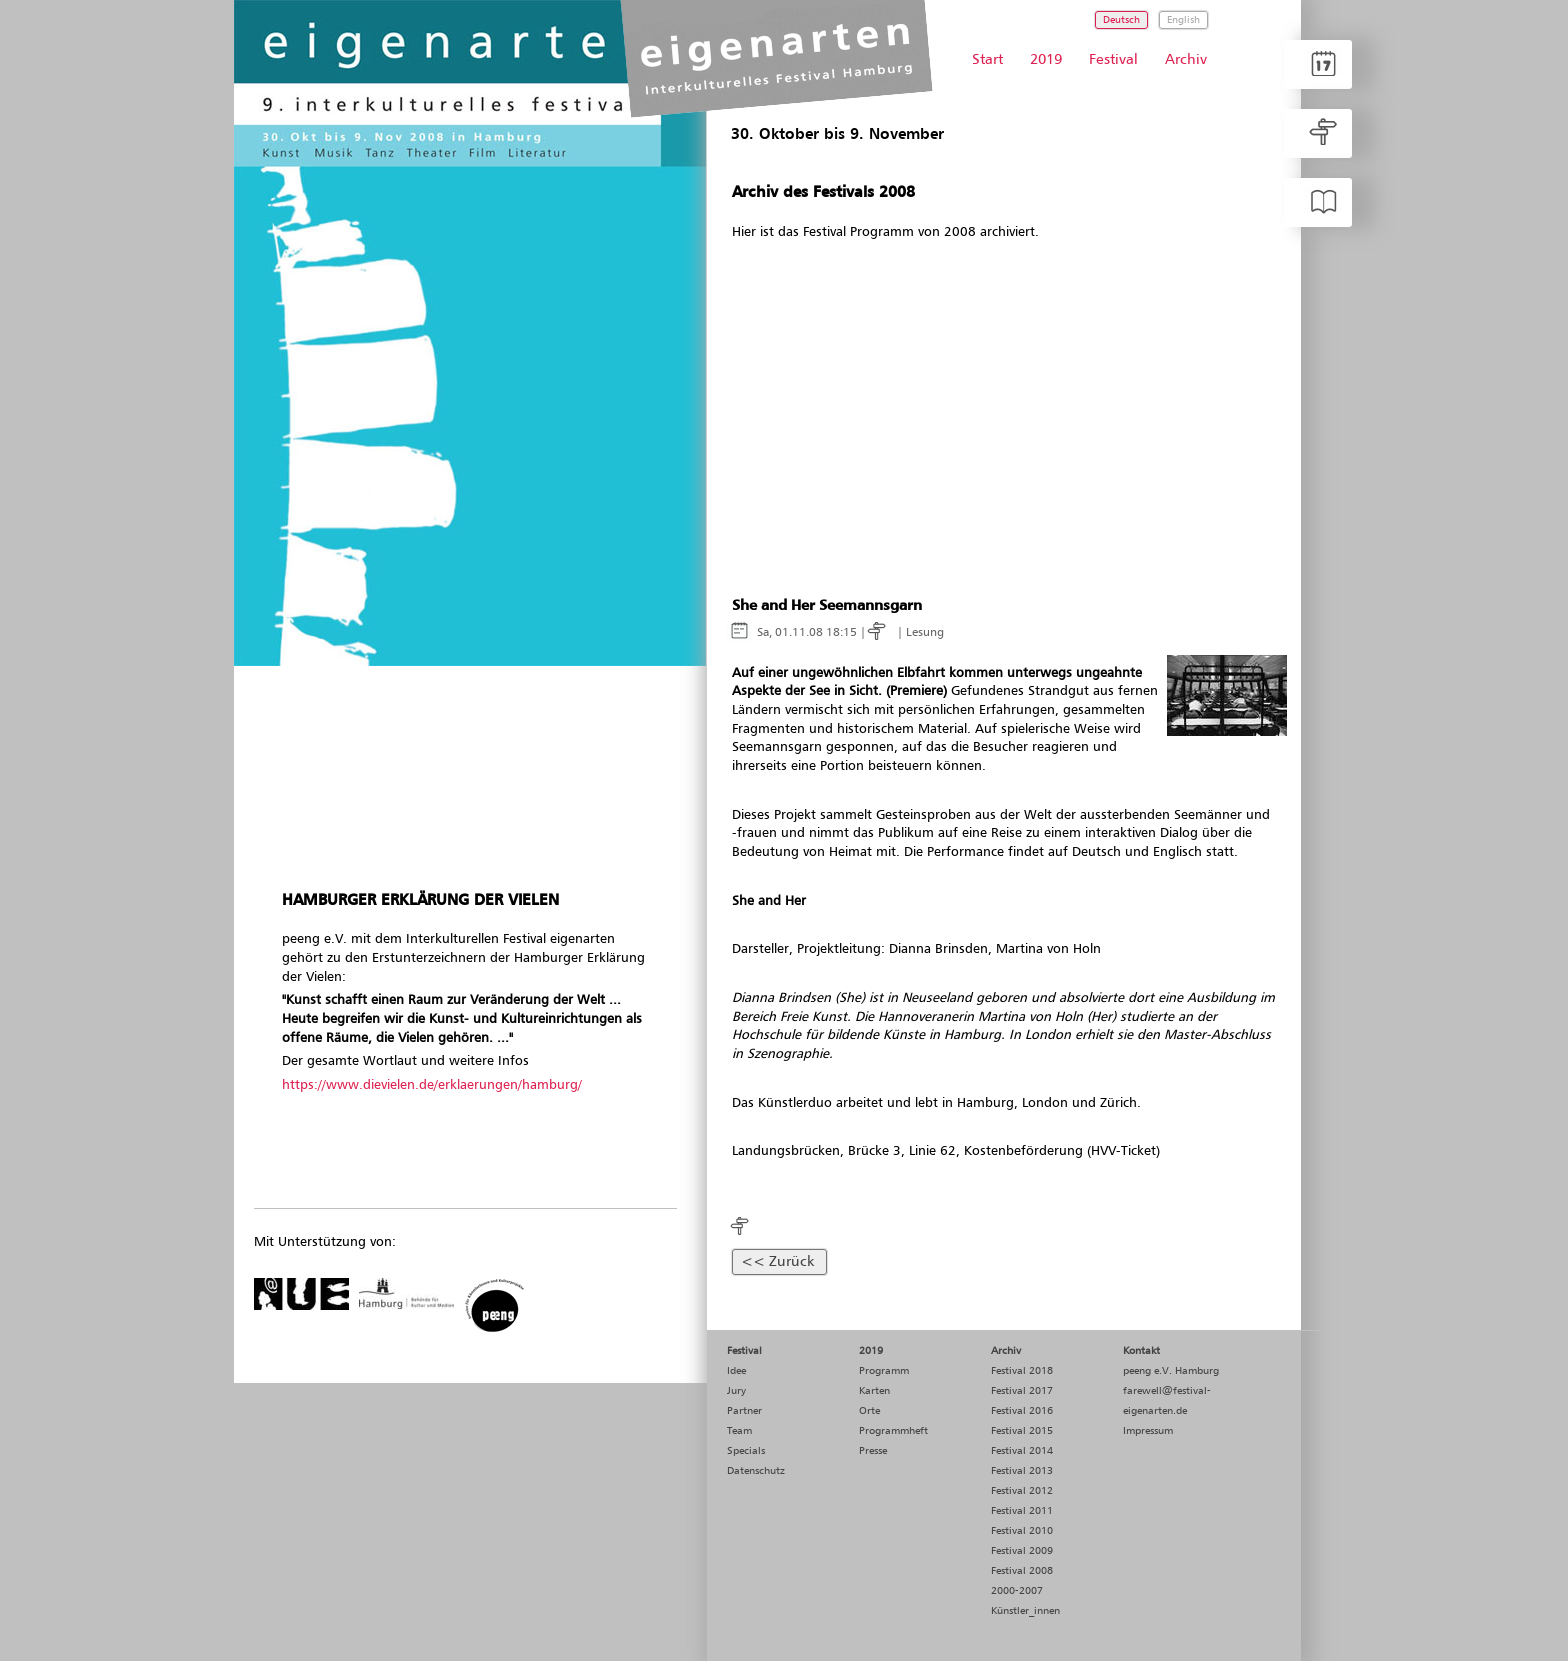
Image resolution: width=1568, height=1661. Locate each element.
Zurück (791, 1262)
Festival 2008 (1022, 1571)
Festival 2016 (1022, 1411)
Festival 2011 (1022, 1511)
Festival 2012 (1022, 1491)
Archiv (1186, 60)
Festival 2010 (1022, 1531)
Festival (1113, 60)
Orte (869, 1411)
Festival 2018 (1022, 1371)
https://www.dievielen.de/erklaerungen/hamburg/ (432, 1085)
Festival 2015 (1022, 1431)
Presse (873, 1451)
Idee (736, 1371)
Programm (884, 1371)
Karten (874, 1391)
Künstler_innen (1025, 1611)
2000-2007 (1017, 1591)
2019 (1046, 60)
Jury (736, 1391)
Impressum (1148, 1431)
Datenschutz (756, 1471)
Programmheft (893, 1431)
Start (987, 60)
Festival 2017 (1022, 1391)
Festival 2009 (1022, 1551)
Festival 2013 (1022, 1471)
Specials (746, 1451)
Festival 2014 (1022, 1451)
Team (739, 1431)
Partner (744, 1411)
